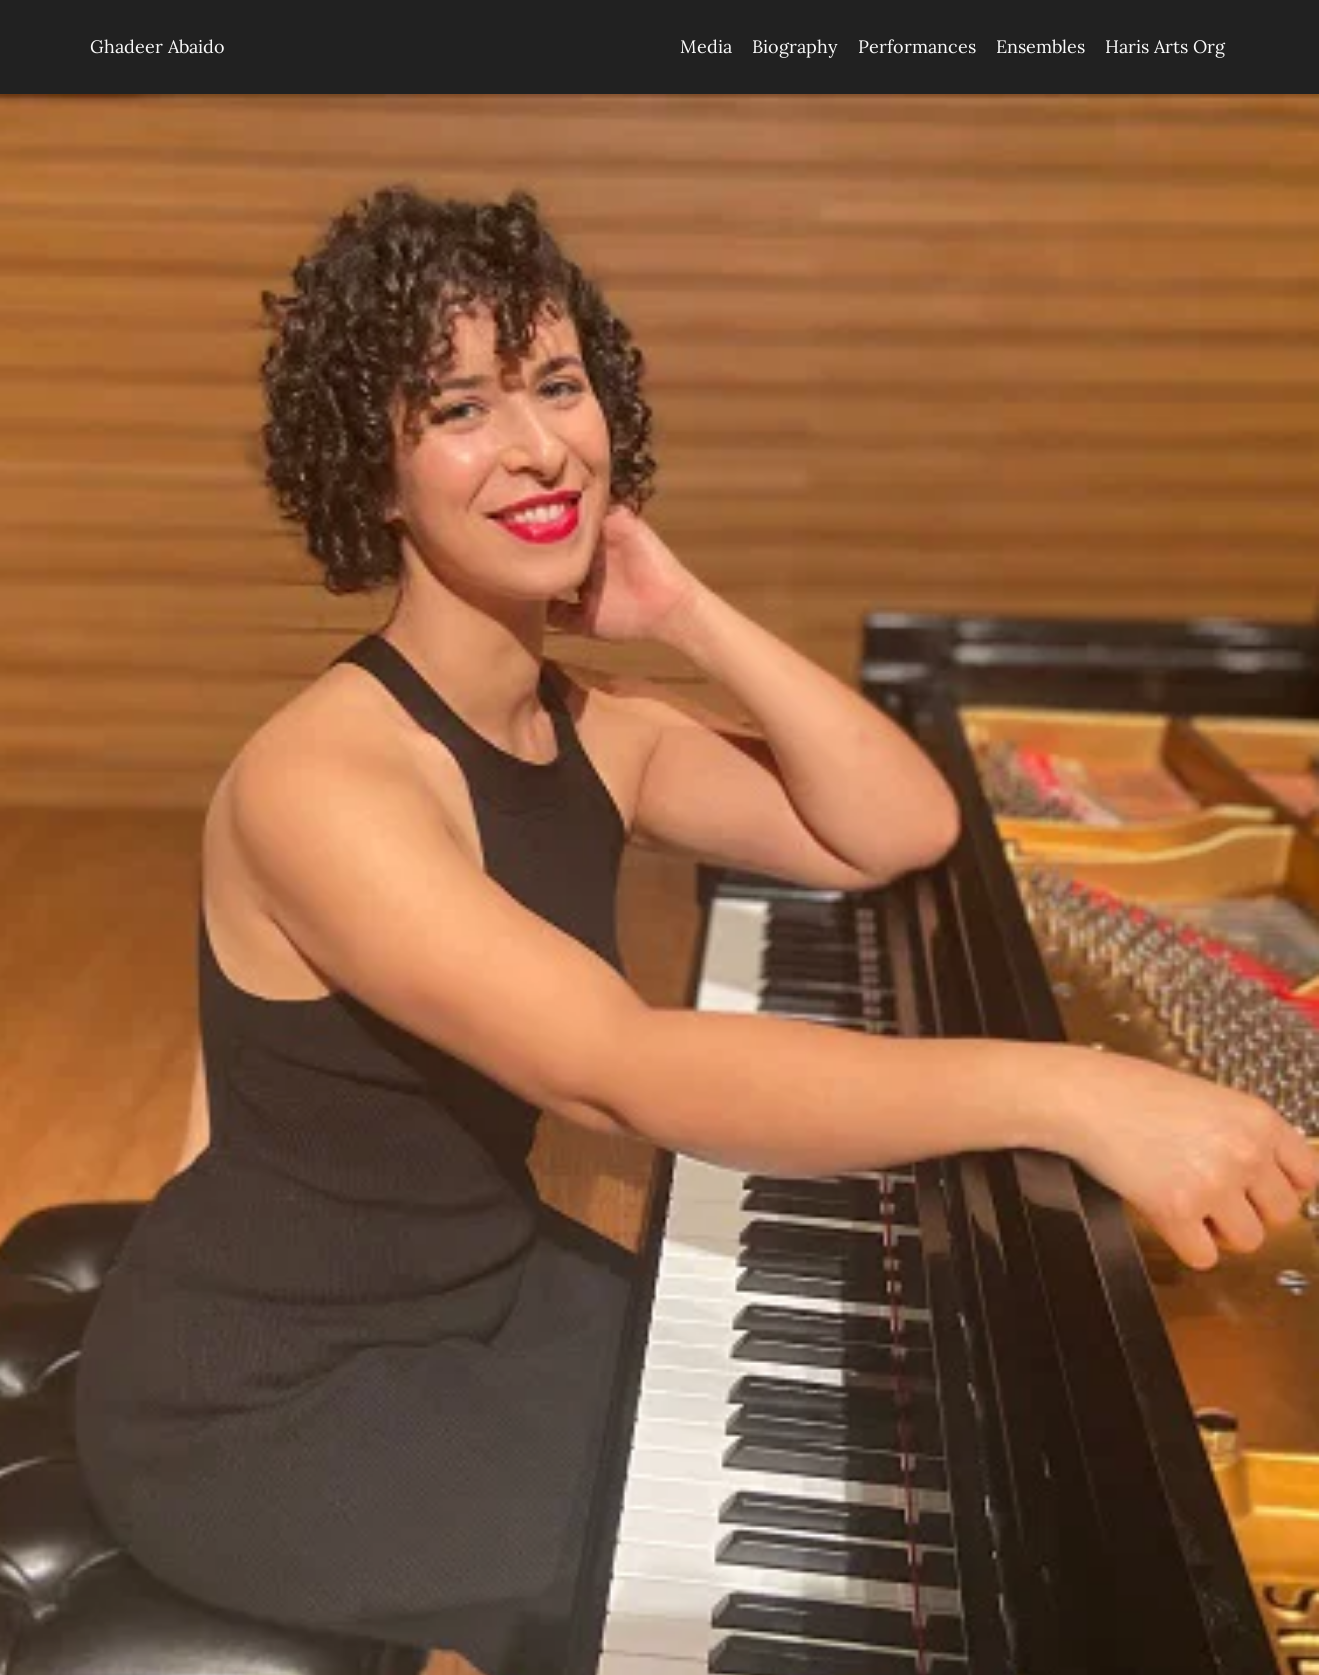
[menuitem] (706, 47)
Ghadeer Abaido (157, 46)
